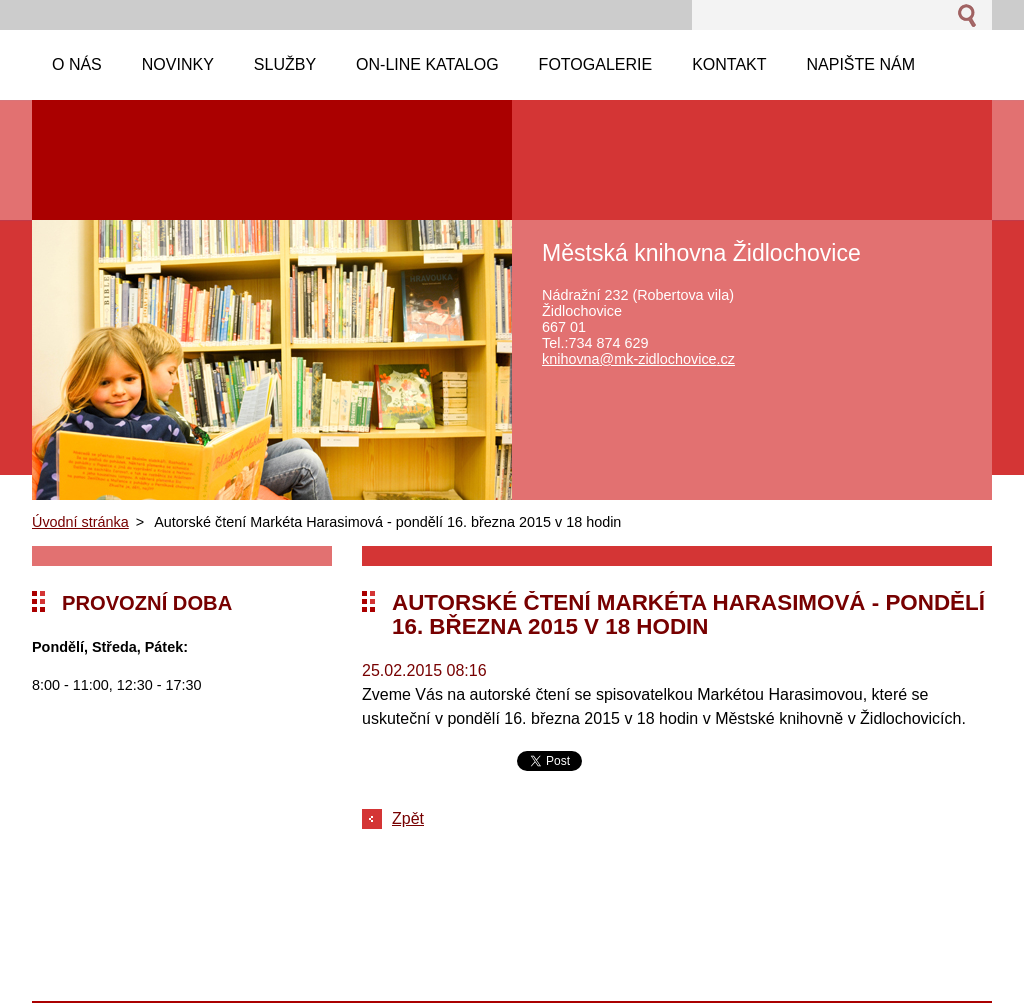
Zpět (408, 818)
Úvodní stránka (80, 522)
